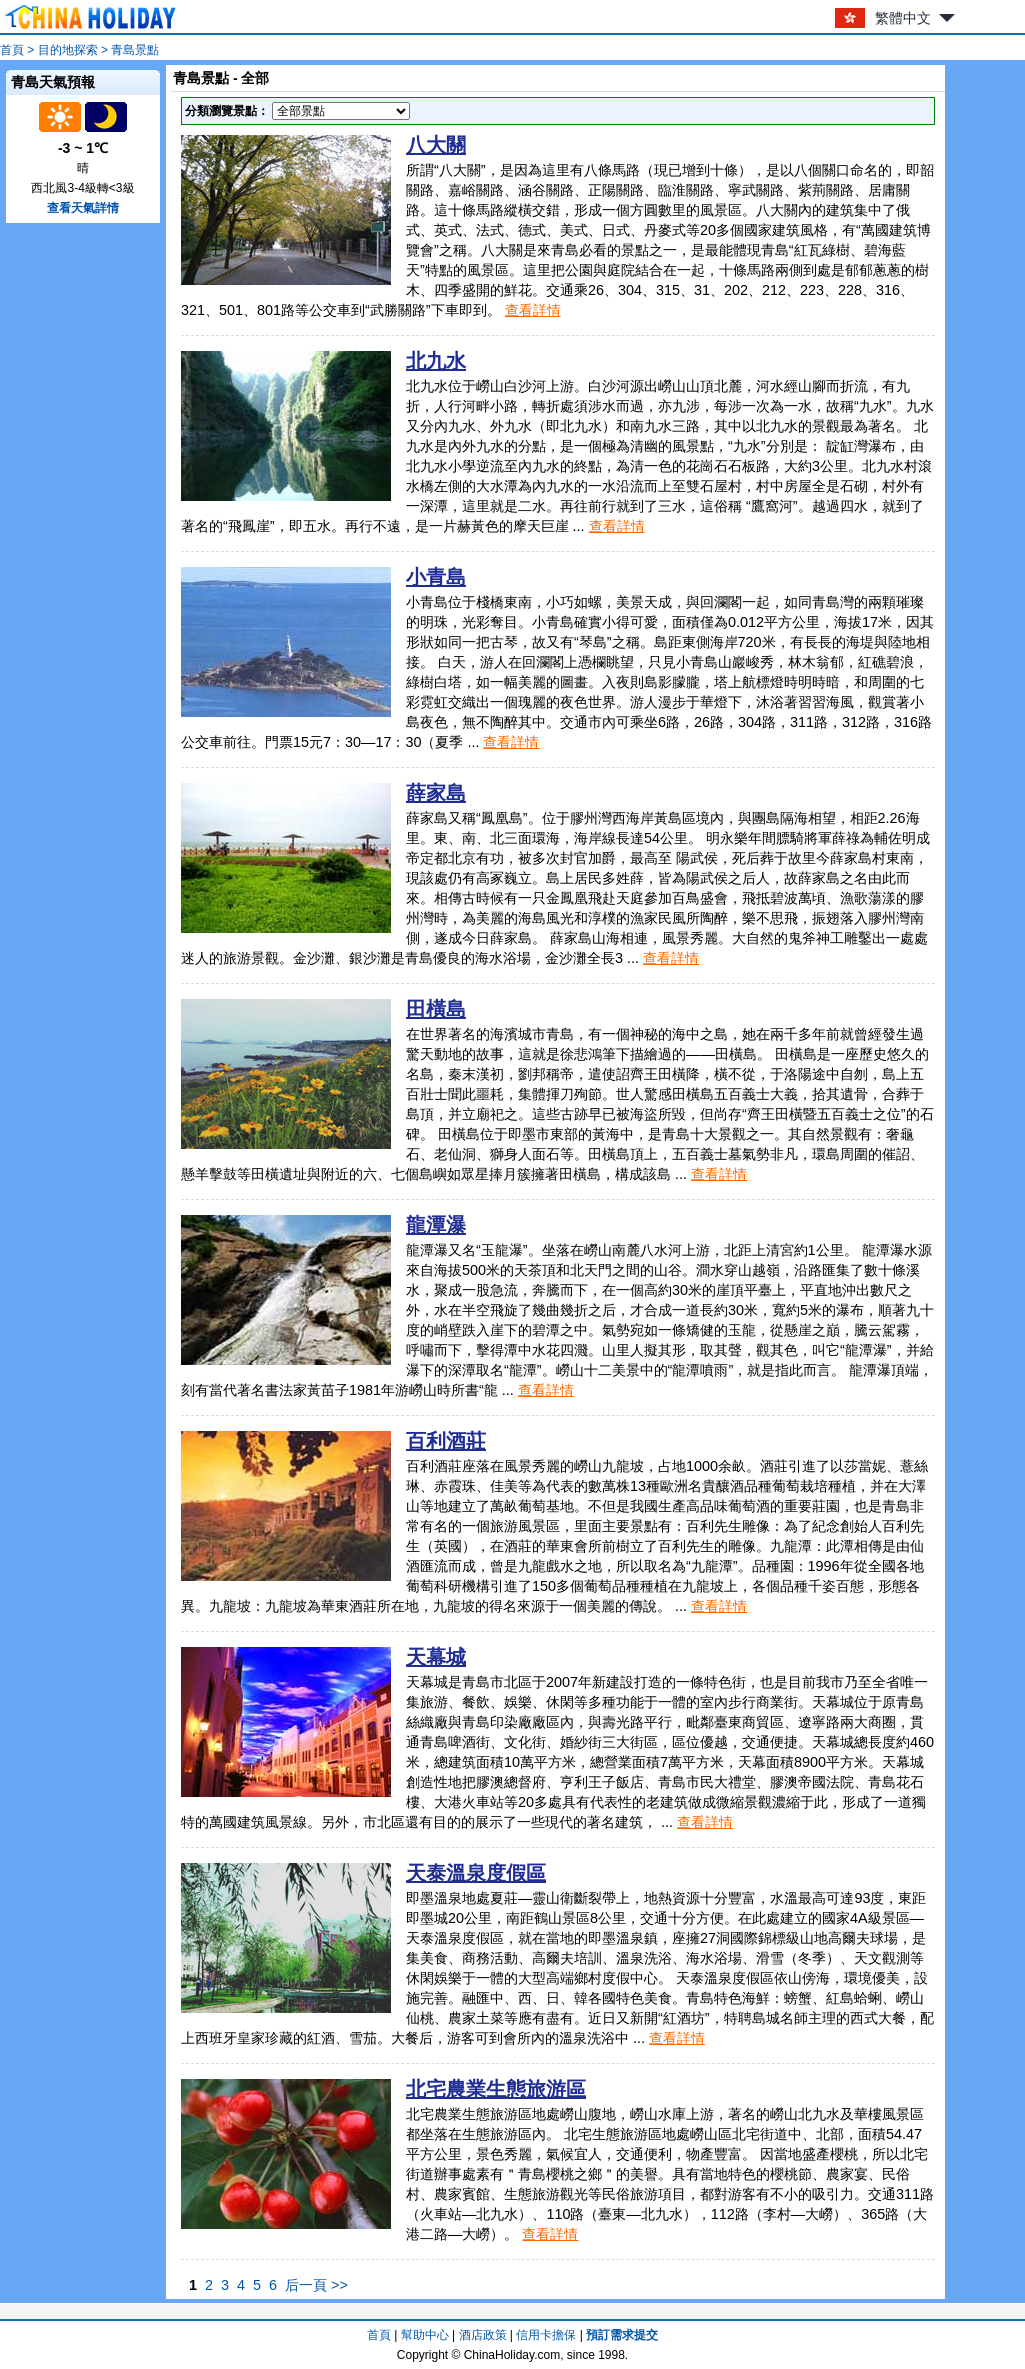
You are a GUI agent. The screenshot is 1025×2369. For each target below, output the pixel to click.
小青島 (436, 577)
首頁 (12, 50)
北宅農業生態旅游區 (496, 2089)
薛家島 (436, 793)
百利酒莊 (446, 1441)
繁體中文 (903, 18)
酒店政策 (483, 2335)
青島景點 (135, 50)
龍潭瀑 (436, 1225)
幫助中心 (425, 2335)
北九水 (436, 361)
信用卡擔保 (546, 2335)
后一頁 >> (316, 2285)
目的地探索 (68, 50)
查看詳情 (533, 310)
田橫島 (436, 1009)
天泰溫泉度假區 (476, 1873)
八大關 (436, 145)
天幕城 (436, 1657)
